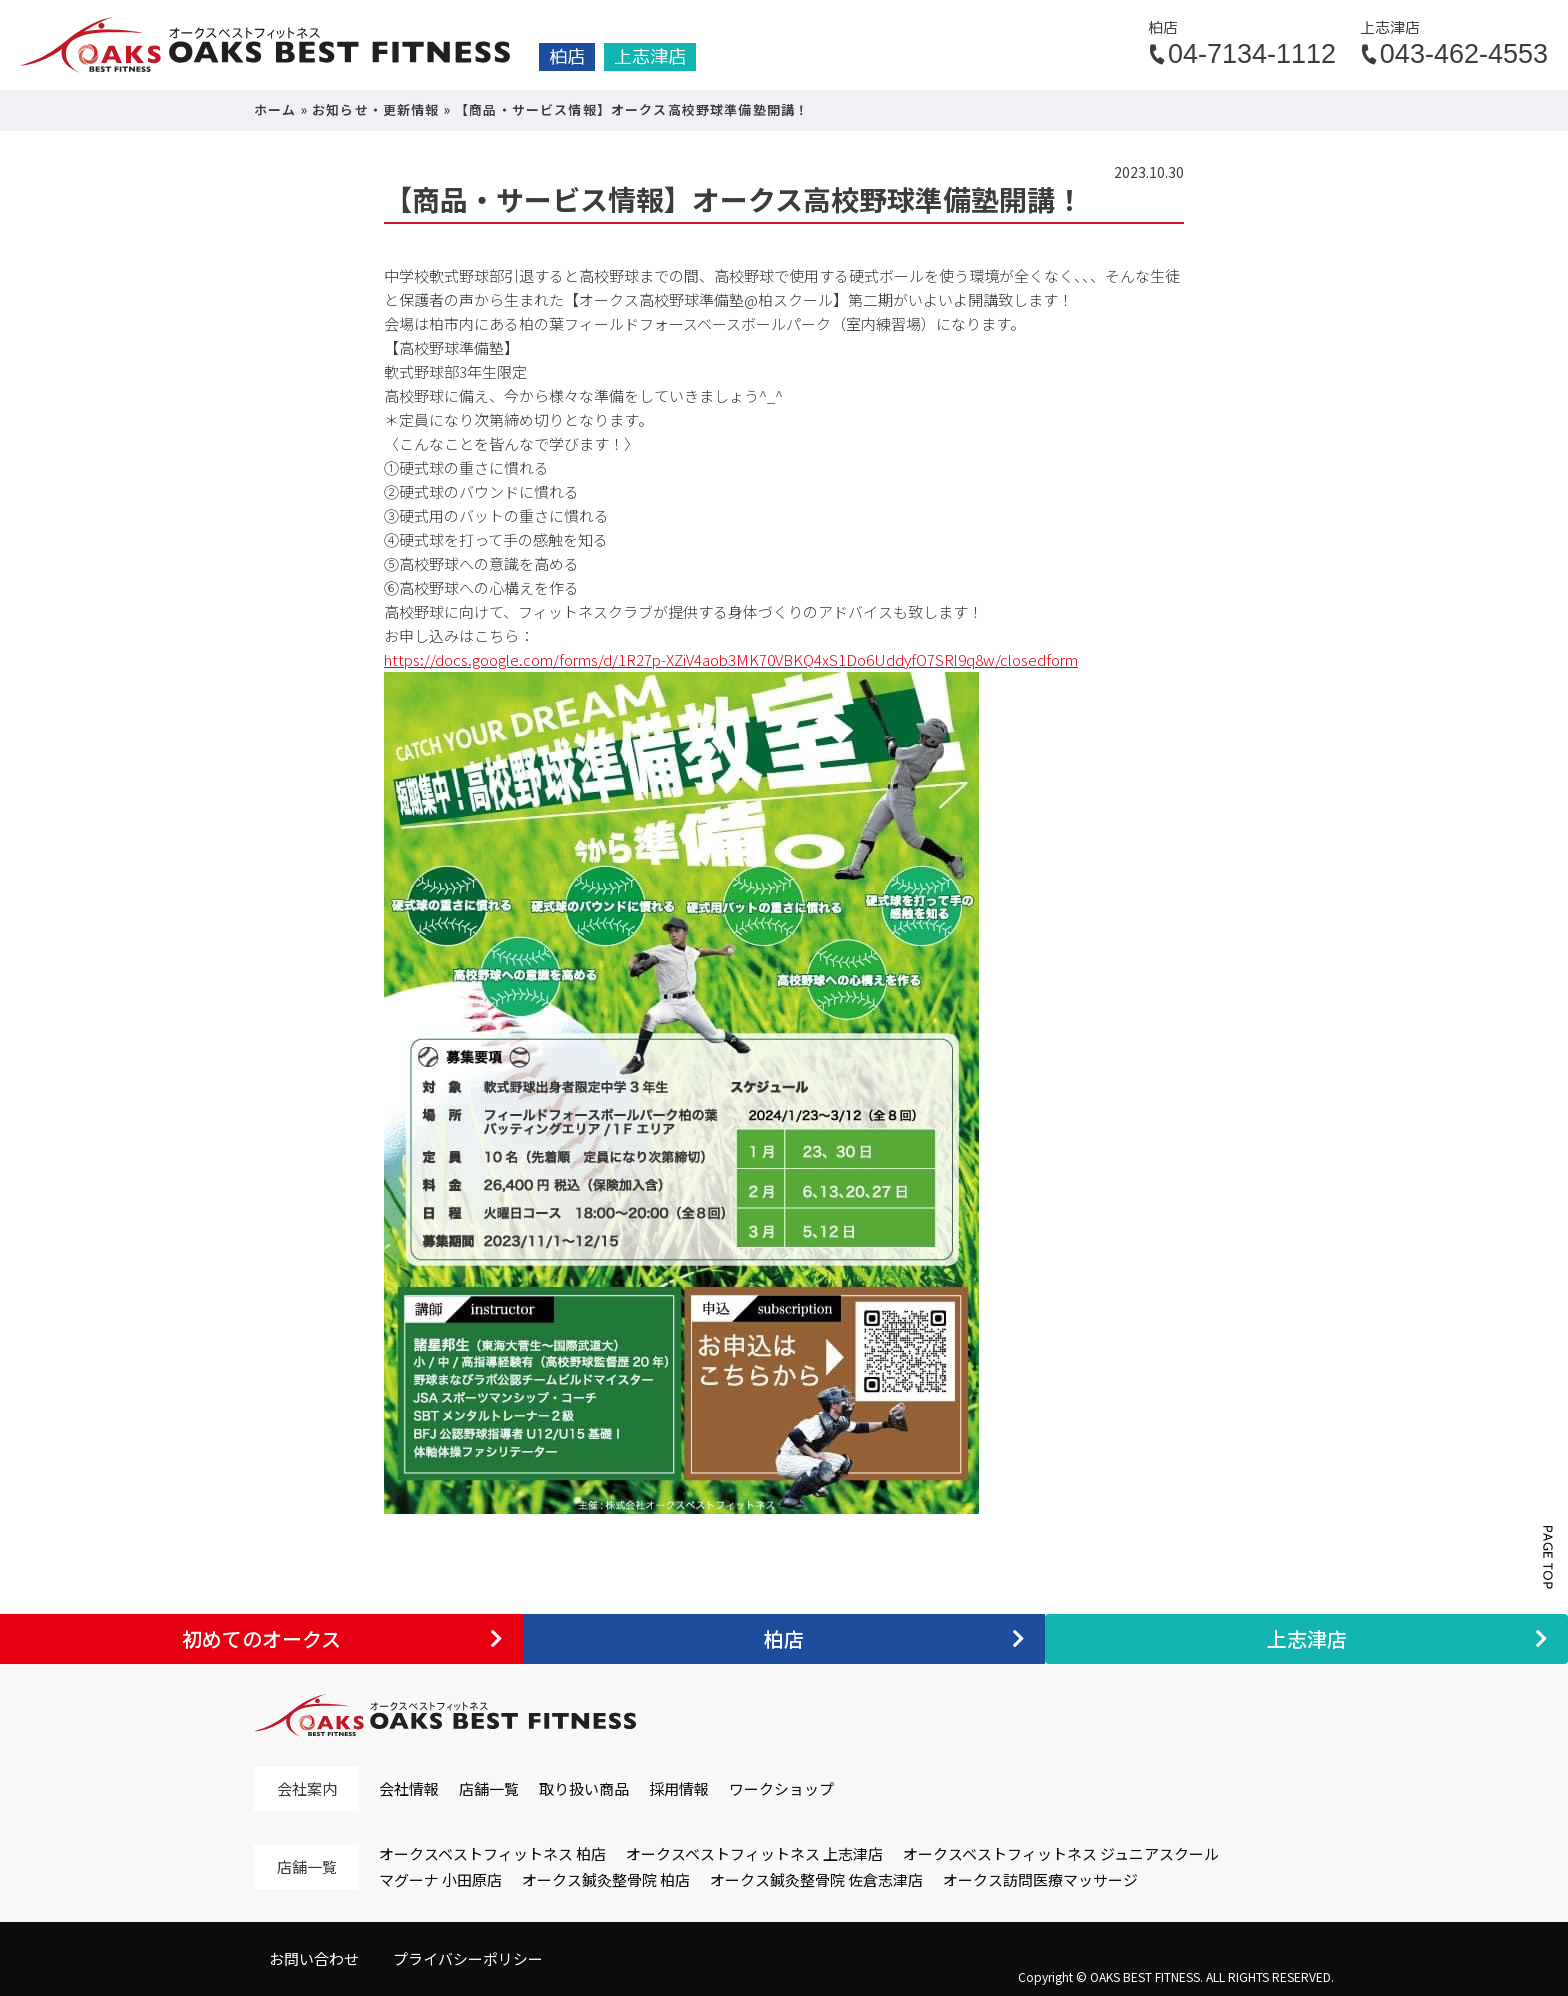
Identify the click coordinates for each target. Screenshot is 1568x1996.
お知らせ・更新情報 (376, 109)
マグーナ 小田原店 (440, 1879)
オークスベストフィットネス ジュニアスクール (1061, 1853)
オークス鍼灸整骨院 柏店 (606, 1879)
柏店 (567, 56)
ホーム (275, 109)
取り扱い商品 (584, 1788)
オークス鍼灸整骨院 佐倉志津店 (816, 1879)
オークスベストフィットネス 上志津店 (754, 1853)
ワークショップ (781, 1788)
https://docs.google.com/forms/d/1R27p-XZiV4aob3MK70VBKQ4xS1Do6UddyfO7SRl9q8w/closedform (731, 659)
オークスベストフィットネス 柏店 (492, 1853)
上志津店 (650, 56)
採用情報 (679, 1788)
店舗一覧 (489, 1788)
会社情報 (409, 1788)
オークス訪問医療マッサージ (1040, 1879)
